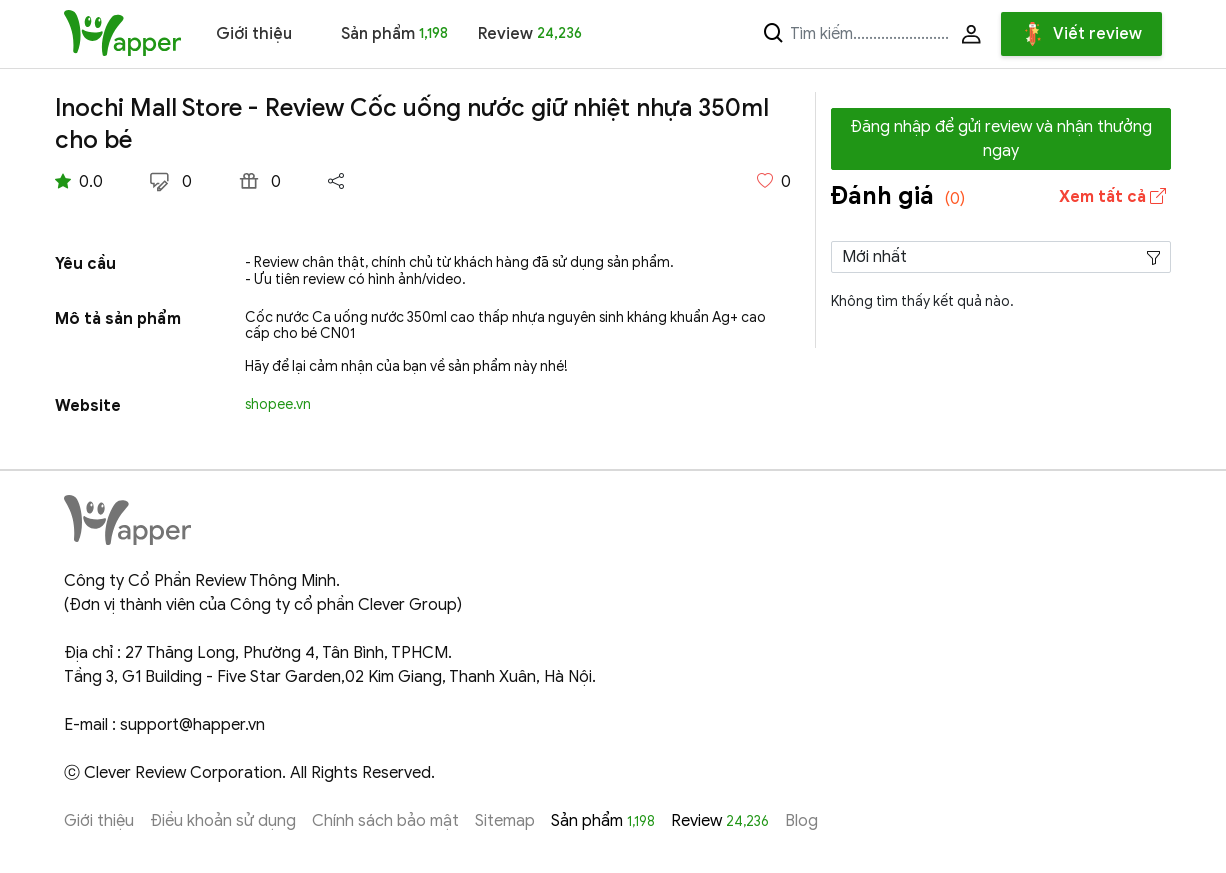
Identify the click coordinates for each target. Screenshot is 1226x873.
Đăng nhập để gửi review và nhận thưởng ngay (1001, 139)
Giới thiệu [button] (254, 34)
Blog (801, 821)
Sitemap (505, 821)
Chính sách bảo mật (385, 821)
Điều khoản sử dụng (223, 821)
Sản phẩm (394, 34)
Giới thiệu (99, 821)
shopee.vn (278, 404)
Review (530, 34)
